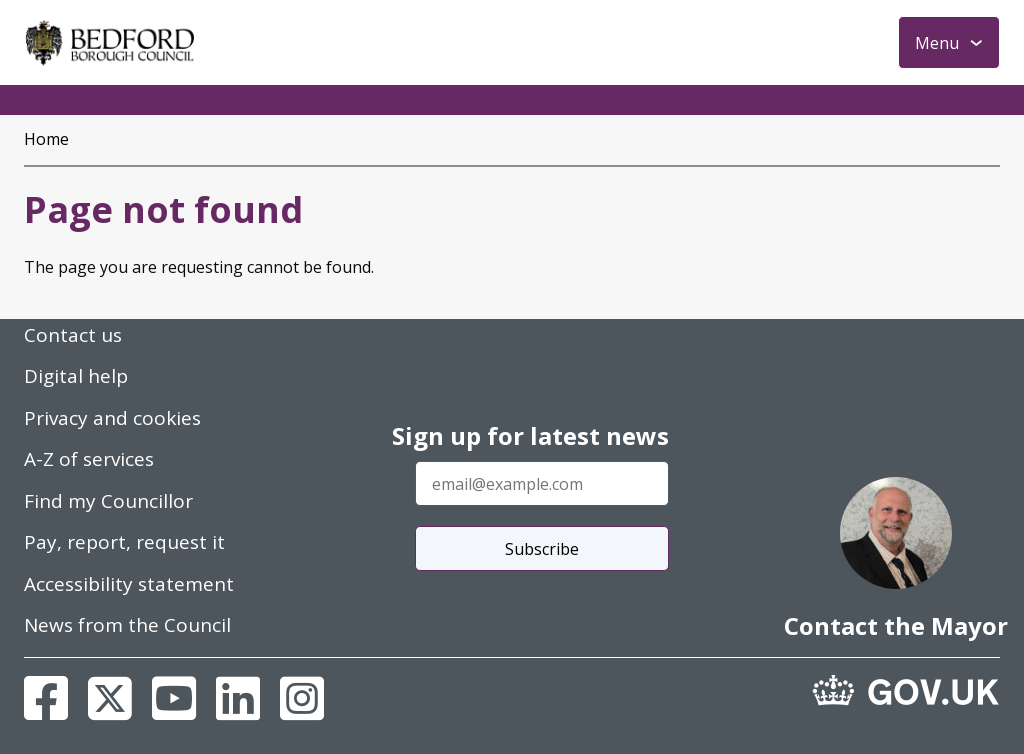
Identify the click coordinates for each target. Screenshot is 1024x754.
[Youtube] (174, 698)
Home (46, 139)
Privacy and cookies (112, 418)
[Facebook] (46, 698)
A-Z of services (89, 459)
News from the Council (127, 625)
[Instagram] (302, 698)
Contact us (73, 335)
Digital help (76, 376)
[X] (110, 698)
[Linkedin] (238, 698)
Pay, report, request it (124, 542)
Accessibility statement (129, 584)
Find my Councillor (108, 501)
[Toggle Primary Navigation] (949, 42)
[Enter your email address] (542, 483)
